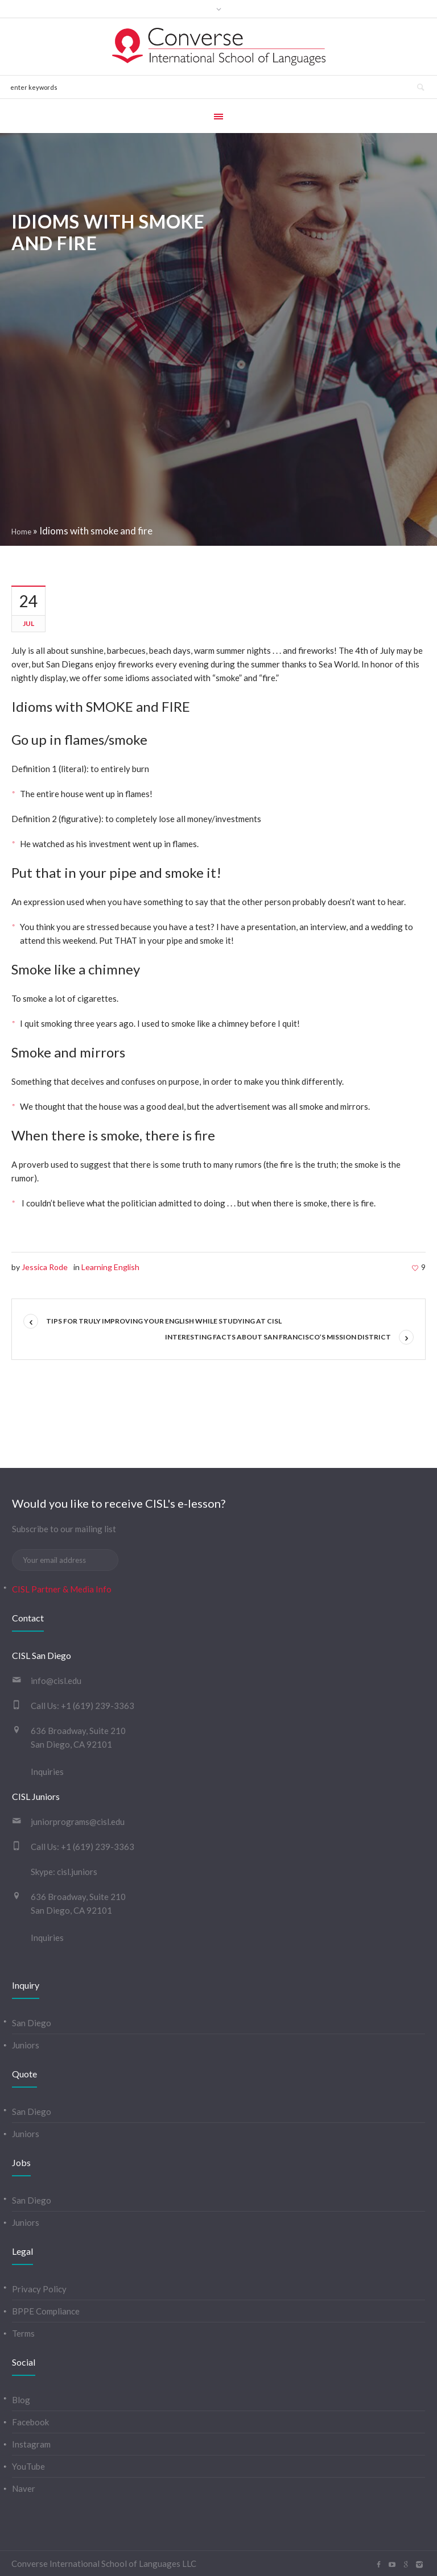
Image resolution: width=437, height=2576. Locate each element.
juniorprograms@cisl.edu (78, 1821)
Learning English (110, 1267)
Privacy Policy (39, 2289)
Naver (23, 2488)
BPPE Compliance (46, 2311)
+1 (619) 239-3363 (97, 1705)
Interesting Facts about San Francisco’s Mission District (278, 1337)
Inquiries (47, 1771)
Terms (23, 2333)
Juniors (25, 2045)
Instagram (31, 2444)
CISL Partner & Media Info (62, 1589)
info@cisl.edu (56, 1680)
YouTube (28, 2466)
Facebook (30, 2422)
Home (21, 531)
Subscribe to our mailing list (64, 1529)
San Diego (31, 2023)
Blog (21, 2400)
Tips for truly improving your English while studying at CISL (164, 1321)
